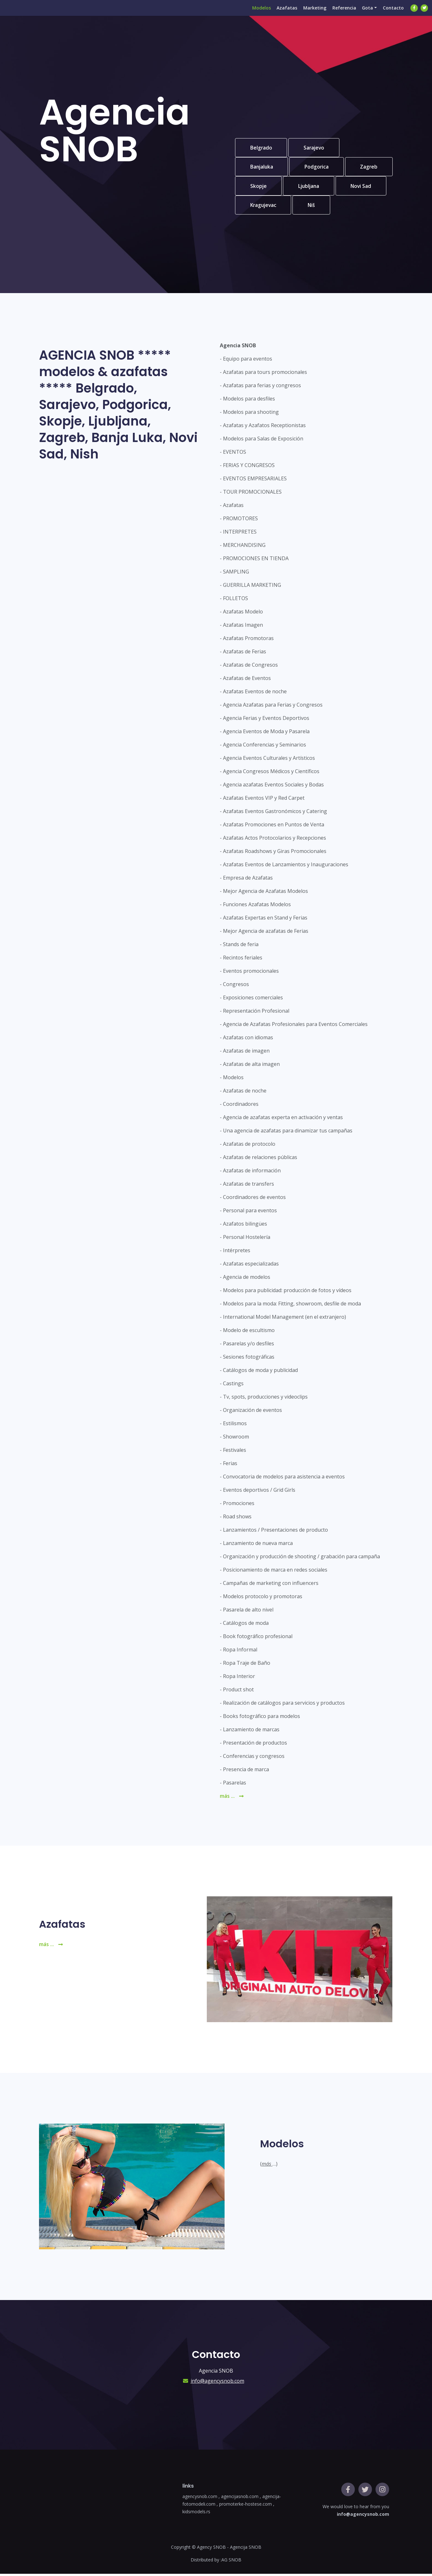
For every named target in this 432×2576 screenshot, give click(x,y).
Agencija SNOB (245, 2549)
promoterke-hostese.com (245, 2506)
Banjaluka (262, 167)
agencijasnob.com (240, 2499)
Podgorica (319, 167)
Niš (368, 206)
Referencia (340, 14)
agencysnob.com (200, 2499)
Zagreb (259, 187)
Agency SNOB (211, 2549)
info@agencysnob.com (217, 2383)
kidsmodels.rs (196, 2514)
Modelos (252, 14)
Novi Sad (261, 206)
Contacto (392, 14)
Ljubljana (361, 187)
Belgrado (262, 147)
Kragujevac (318, 206)
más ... (232, 1798)
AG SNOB (231, 2562)
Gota (364, 14)
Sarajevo (316, 147)
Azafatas (279, 14)
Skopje (309, 187)
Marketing (308, 14)
